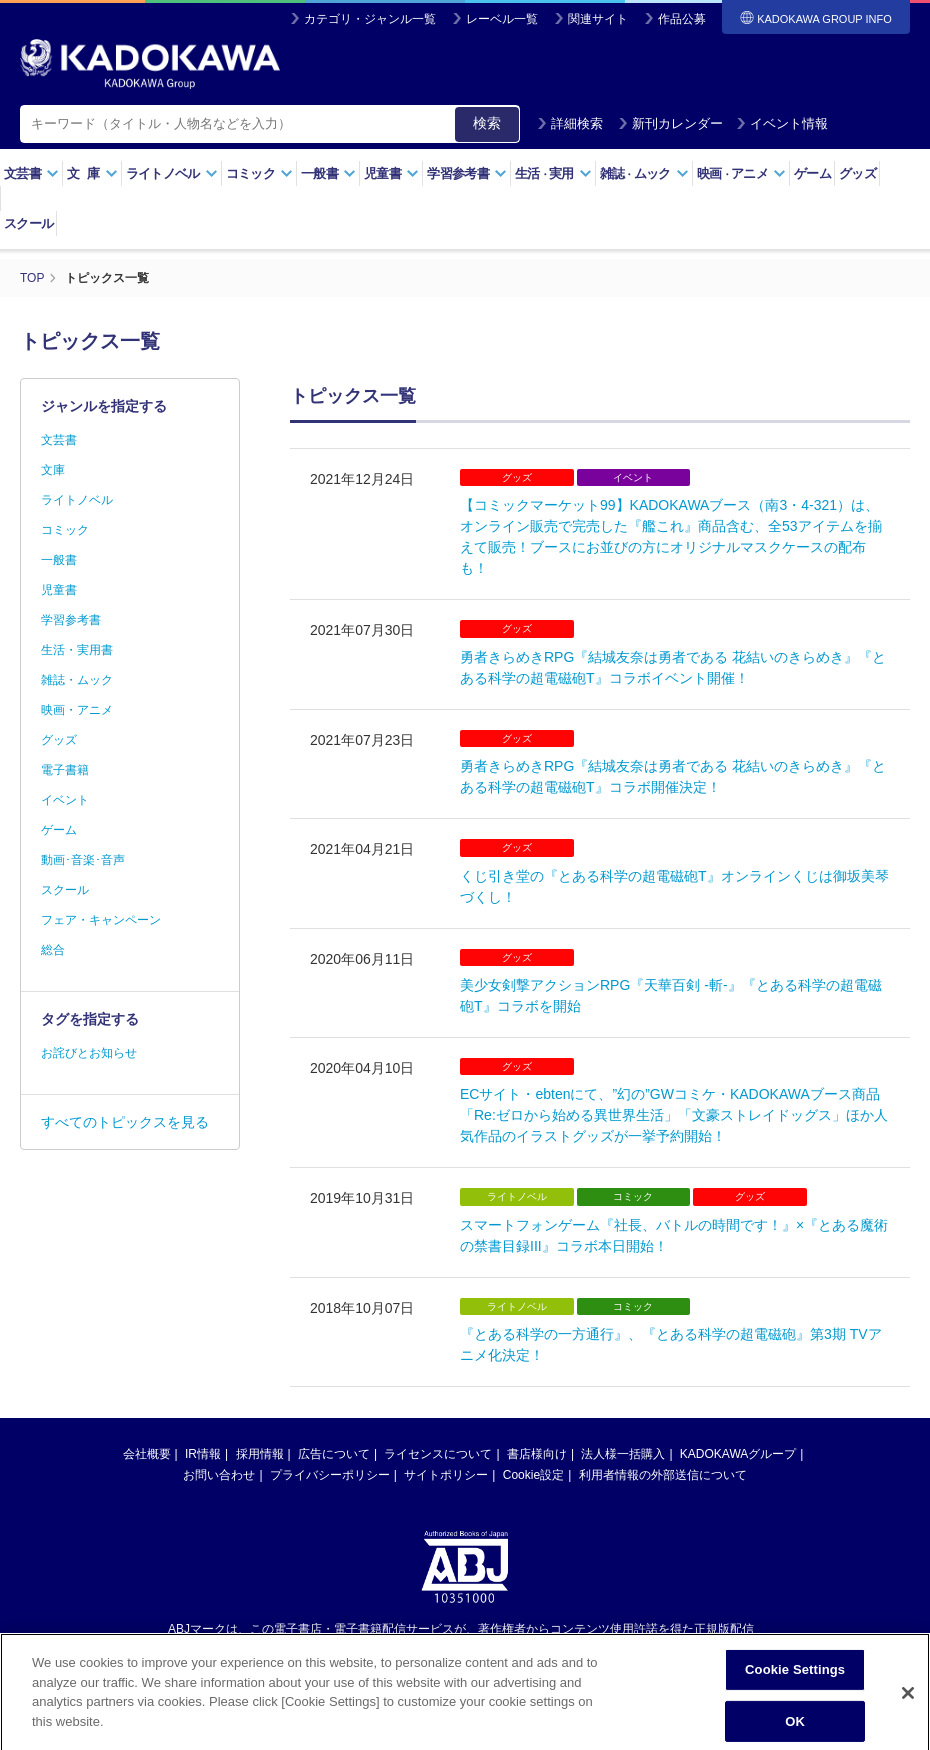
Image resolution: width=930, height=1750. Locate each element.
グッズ (857, 173)
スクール (28, 223)
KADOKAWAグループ (738, 1454)
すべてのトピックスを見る (125, 1122)
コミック (259, 173)
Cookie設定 (533, 1475)
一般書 (328, 173)
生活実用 (553, 173)
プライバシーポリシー (330, 1475)
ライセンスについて (438, 1454)
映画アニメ (741, 173)
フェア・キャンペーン (101, 920)
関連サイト (598, 19)
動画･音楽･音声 (83, 860)
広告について (334, 1454)
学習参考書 (467, 173)
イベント (65, 800)
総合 (53, 950)
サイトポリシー (446, 1475)
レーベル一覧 (502, 19)
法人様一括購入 (623, 1454)
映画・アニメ (77, 710)
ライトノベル (172, 173)
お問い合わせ (219, 1475)
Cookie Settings (795, 1681)
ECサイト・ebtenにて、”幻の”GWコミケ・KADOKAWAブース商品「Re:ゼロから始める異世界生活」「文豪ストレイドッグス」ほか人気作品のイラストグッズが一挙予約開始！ (674, 1115)
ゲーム (812, 173)
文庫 (53, 470)
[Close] (908, 1705)
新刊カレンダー (670, 123)
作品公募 (682, 19)
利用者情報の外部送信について (663, 1475)
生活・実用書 (77, 650)
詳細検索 (570, 123)
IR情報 (203, 1454)
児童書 (391, 173)
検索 (487, 123)
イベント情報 (782, 123)
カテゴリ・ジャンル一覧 (370, 19)
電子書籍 (65, 770)
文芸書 (31, 173)
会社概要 (147, 1454)
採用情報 (260, 1454)
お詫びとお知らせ (89, 1053)
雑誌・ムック (77, 680)
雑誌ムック (644, 173)
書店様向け (537, 1454)
